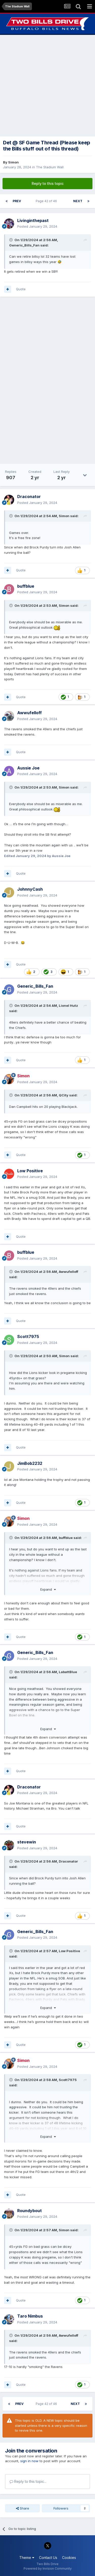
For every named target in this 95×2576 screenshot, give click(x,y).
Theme (26, 2557)
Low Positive (69, 1951)
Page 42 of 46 (47, 201)
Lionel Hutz (68, 1005)
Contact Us (48, 2557)
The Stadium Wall (50, 167)
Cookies (69, 2557)
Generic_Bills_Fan (24, 245)
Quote (21, 289)
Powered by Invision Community (48, 2568)
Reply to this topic (48, 183)
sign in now (29, 2461)
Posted (37, 226)
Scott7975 (68, 2080)
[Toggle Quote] (11, 240)
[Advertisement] (47, 85)
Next (77, 201)
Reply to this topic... (28, 2481)
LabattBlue (68, 1672)
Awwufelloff (68, 1272)
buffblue (66, 1538)
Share (22, 2508)
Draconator (68, 1861)
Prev (17, 201)
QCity (63, 1095)
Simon (13, 162)
